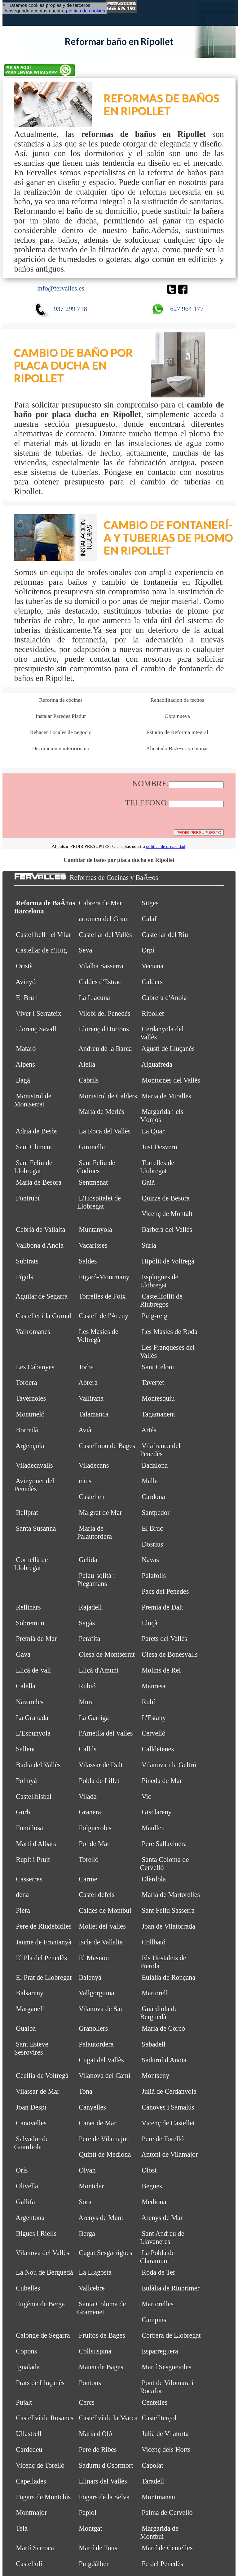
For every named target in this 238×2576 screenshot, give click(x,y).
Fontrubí (28, 1198)
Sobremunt (31, 1623)
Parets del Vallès (164, 1638)
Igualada (28, 2367)
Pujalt (24, 2402)
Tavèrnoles (31, 1398)
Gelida (88, 1560)
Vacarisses (93, 1245)
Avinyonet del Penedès (34, 1485)
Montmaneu (158, 2497)
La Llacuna (94, 998)
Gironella (92, 1147)
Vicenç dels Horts (166, 2449)
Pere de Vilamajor (103, 2139)
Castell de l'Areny (103, 1316)
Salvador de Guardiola (31, 2143)
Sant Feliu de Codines (96, 1167)
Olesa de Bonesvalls (170, 1654)
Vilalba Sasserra (101, 966)
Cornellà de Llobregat (31, 1564)
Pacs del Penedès (165, 1591)
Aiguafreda (156, 1064)
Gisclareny (156, 1812)
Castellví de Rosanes (44, 2418)
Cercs (87, 2402)
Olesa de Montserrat (107, 1654)
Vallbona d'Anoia (40, 1245)
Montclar (91, 2186)
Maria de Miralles (166, 1096)
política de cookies (85, 10)
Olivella (27, 2186)
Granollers (93, 2028)
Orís (22, 2170)
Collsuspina (95, 2351)
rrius (85, 1481)
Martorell (155, 1993)
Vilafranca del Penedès (160, 1450)
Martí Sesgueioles (166, 2367)
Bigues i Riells (36, 2233)
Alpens (25, 1064)
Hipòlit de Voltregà (168, 1261)
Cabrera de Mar (100, 903)
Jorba (86, 1367)
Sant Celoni (158, 1367)
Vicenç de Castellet (168, 2123)
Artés (148, 1430)
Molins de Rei (161, 1670)
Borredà (27, 1430)
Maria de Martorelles (171, 1894)
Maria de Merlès (101, 1111)
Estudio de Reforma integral (177, 732)
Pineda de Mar (162, 1781)
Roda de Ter (158, 2272)
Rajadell (90, 1607)
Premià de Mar (36, 1638)
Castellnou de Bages (107, 1446)
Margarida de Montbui (159, 2532)
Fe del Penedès (162, 2564)
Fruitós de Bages (102, 2335)
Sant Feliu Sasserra (168, 1910)
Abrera (88, 1382)
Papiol (87, 2512)
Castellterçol (159, 2418)
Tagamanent (158, 1414)
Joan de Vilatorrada (168, 1926)
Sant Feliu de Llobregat (33, 1167)
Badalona (155, 1465)
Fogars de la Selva (104, 2497)
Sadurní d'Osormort (106, 2465)
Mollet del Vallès (102, 1926)
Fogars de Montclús (43, 2497)
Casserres (29, 1879)
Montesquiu (158, 1398)
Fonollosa (29, 1828)
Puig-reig (154, 1316)
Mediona (154, 2202)
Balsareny (29, 1993)
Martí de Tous (98, 2548)
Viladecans (94, 1465)
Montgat (90, 2528)
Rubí (148, 1702)
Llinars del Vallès (103, 2481)
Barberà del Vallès (167, 1229)
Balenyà (90, 1977)
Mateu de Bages (101, 2367)
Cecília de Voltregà (42, 2075)
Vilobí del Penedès (104, 1013)
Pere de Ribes (98, 2449)
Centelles (154, 2402)
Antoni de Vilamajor (169, 2154)
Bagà (23, 1080)
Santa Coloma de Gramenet (101, 2308)
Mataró (26, 1048)
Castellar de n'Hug (41, 950)
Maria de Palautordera (94, 1532)
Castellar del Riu (165, 935)
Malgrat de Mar (100, 1512)
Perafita (89, 1638)
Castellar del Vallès (105, 935)
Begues (152, 2186)
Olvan (87, 2170)
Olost (149, 2170)
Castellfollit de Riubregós (161, 1300)
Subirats (27, 1261)
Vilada (88, 1796)
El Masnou (94, 1958)
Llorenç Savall (36, 1029)
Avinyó (25, 982)
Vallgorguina (96, 1993)
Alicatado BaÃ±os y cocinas (177, 748)
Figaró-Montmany (104, 1277)
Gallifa (25, 2202)
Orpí (148, 950)
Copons (26, 2351)
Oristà (24, 966)
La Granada (32, 1718)
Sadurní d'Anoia (164, 2060)
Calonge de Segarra (43, 2335)
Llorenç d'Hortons (104, 1029)
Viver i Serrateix (38, 1013)
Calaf (149, 919)
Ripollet (153, 1013)
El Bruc (152, 1528)
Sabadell (153, 2044)
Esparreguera (160, 2351)
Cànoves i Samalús (168, 2107)
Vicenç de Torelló (40, 2465)
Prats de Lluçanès (40, 2383)
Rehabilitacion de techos (177, 700)
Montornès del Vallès (171, 1080)
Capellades (31, 2481)
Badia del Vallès (38, 1765)
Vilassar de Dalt (101, 1765)
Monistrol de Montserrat (32, 1100)
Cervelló (153, 1733)
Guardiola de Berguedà (159, 2013)
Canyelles (92, 2107)
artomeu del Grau (103, 919)
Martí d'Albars (36, 1844)
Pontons (90, 2383)
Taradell (153, 2481)
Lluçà (149, 1623)
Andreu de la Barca (105, 1048)
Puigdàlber (93, 2564)
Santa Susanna (36, 1528)
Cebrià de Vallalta (40, 1229)
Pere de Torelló (162, 2139)
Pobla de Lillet (99, 1781)
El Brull (27, 998)
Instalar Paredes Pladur (61, 716)
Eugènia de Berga (40, 2304)
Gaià (148, 1182)
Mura (86, 1702)
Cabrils (89, 1080)
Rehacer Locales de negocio (61, 732)
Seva (85, 950)
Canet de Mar (97, 2123)
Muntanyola (95, 1229)
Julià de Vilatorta (165, 2434)
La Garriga (94, 1718)
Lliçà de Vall (33, 1670)
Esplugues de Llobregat (159, 1281)
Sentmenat (93, 1182)
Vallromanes (33, 1331)
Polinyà (26, 1781)
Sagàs (87, 1623)
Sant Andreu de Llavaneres (162, 2237)
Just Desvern (159, 1147)
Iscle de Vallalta (101, 1942)
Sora (85, 2202)
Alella (86, 1064)
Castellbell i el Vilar (43, 935)
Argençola (29, 1446)
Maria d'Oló (95, 2434)
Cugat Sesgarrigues (105, 2253)
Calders (152, 982)
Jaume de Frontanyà (43, 1942)
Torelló (89, 1859)
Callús (87, 1749)
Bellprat (27, 1512)
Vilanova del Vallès (42, 2253)
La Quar (153, 1131)
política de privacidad (165, 846)
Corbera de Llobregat (171, 2335)
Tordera (26, 1382)
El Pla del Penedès (41, 1958)
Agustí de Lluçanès (168, 1048)
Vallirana (91, 1398)
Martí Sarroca (35, 2548)
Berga (87, 2233)
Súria (149, 1245)
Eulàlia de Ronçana (168, 1977)
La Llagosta (95, 2272)
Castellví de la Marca (108, 2418)
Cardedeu (29, 2449)
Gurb (23, 1812)
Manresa (153, 1686)
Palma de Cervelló (167, 2512)
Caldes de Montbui (105, 1910)
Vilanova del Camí (104, 2075)
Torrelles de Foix (102, 1296)
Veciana (152, 966)
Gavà (23, 1654)
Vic (146, 1796)
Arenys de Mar (162, 2218)
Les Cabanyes (35, 1367)
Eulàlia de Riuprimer (171, 2288)
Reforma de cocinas (60, 700)
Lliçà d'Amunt (98, 1670)
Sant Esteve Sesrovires (31, 2048)
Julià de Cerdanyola (169, 2091)
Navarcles (29, 1702)
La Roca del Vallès (104, 1131)
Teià (22, 2528)
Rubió (87, 1686)
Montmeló (30, 1414)
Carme (88, 1879)
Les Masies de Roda (169, 1331)
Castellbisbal (33, 1796)
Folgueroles (95, 1828)
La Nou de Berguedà (44, 2272)
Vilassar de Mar (38, 2091)
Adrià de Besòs (36, 1131)
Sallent (25, 1749)
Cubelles (28, 2288)
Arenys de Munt (100, 2218)
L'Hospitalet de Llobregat (99, 1202)
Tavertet (153, 1382)
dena (22, 1894)
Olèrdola (154, 1879)
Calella (25, 1686)
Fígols (24, 1277)
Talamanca (93, 1414)
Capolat (152, 2465)
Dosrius (152, 1544)
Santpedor (156, 1512)
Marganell (30, 2009)
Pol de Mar (94, 1844)
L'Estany (154, 1718)
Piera (23, 1910)
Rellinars (28, 1607)
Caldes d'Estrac (100, 982)
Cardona (153, 1497)
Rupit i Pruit (33, 1859)
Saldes (88, 1261)
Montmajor (31, 2512)
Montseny (155, 2075)
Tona (85, 2091)
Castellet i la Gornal (43, 1316)
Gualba (26, 2028)
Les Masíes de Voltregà (97, 1336)
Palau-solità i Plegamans (96, 1579)
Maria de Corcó (163, 2028)
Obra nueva (177, 716)
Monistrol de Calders (108, 1096)
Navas (150, 1560)
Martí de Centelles (167, 2548)
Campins (154, 2320)
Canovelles (31, 2123)
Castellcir (92, 1497)
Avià (84, 1430)
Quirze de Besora (166, 1198)
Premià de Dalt (162, 1607)
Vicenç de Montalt (167, 1214)
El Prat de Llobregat (44, 1977)
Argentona (30, 2218)
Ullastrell (29, 2434)
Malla (150, 1481)
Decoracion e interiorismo (60, 748)
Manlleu (153, 1828)
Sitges (150, 903)
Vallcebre (92, 2288)
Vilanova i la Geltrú (169, 1765)
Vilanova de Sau (101, 2009)
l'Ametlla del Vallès (106, 1733)
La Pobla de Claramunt (157, 2257)
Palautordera (96, 2044)
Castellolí (29, 2564)
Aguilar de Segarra (41, 1296)
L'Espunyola (33, 1733)
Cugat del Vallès (101, 2060)
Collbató (153, 1942)
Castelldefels (96, 1894)
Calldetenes (158, 1749)
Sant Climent (34, 1147)
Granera (90, 1812)
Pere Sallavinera (164, 1844)
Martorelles (158, 2304)
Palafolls (154, 1575)
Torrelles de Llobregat (157, 1167)
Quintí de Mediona (105, 2154)
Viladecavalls (34, 1465)
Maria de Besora (38, 1182)
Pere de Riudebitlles (43, 1926)
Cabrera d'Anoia (164, 998)
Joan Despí (31, 2107)
